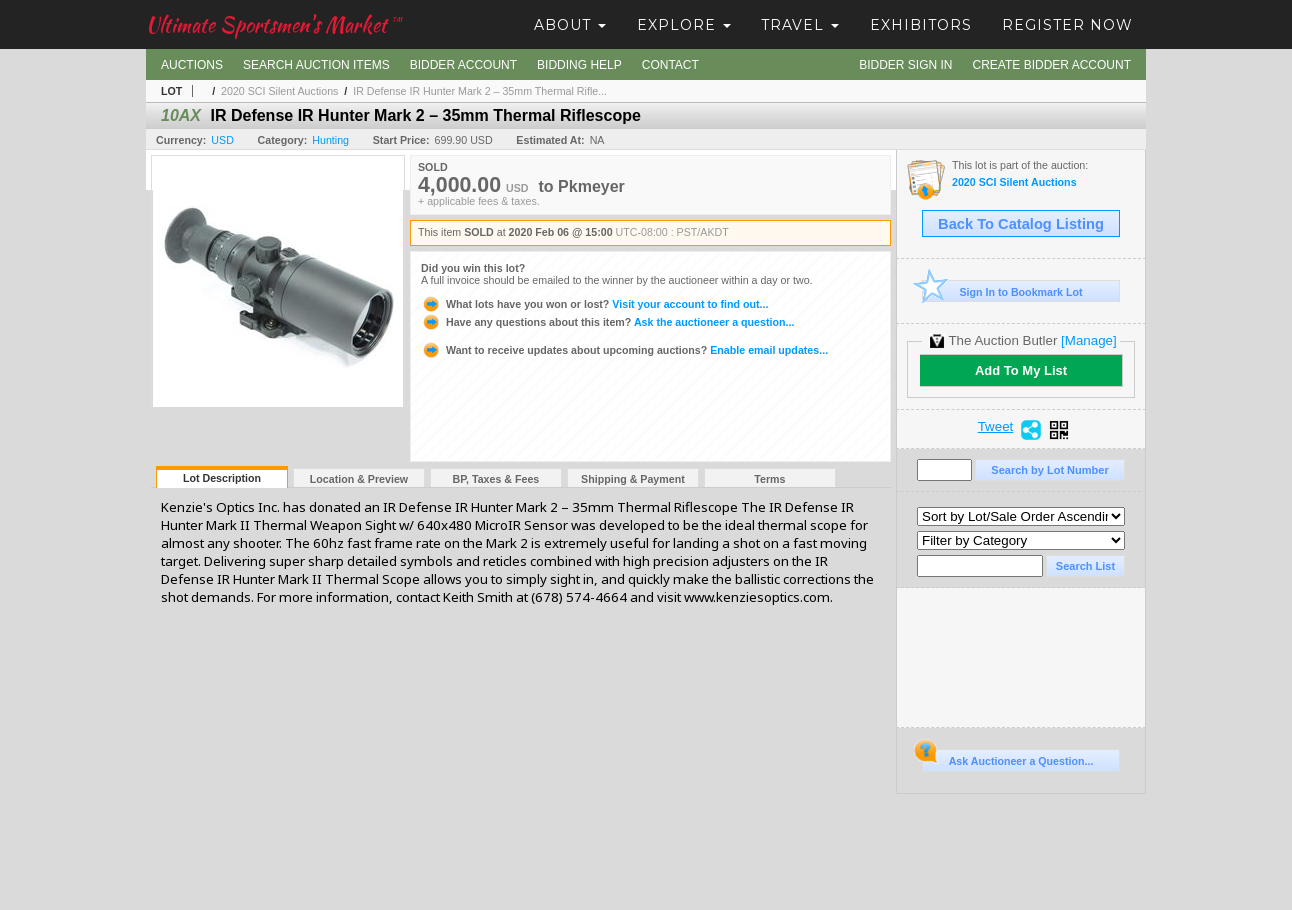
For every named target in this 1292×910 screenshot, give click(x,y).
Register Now (1067, 25)
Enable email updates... (624, 350)
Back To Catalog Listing (1021, 224)
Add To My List (1021, 370)
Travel (800, 25)
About (570, 25)
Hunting (330, 140)
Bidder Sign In (905, 65)
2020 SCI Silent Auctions (279, 91)
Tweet (996, 427)
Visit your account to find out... (594, 304)
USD (222, 140)
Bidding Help (579, 65)
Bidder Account (463, 65)
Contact (670, 65)
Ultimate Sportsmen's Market (274, 24)
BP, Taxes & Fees (496, 479)
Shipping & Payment (633, 479)
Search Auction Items (316, 65)
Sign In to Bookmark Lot (1002, 291)
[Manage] (1088, 340)
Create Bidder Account (1052, 65)
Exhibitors (921, 25)
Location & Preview (359, 479)
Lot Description (222, 478)
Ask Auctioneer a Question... (1007, 758)
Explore (684, 25)
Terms (769, 479)
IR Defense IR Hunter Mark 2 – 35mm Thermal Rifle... (480, 91)
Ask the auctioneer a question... (607, 322)
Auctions (192, 65)
